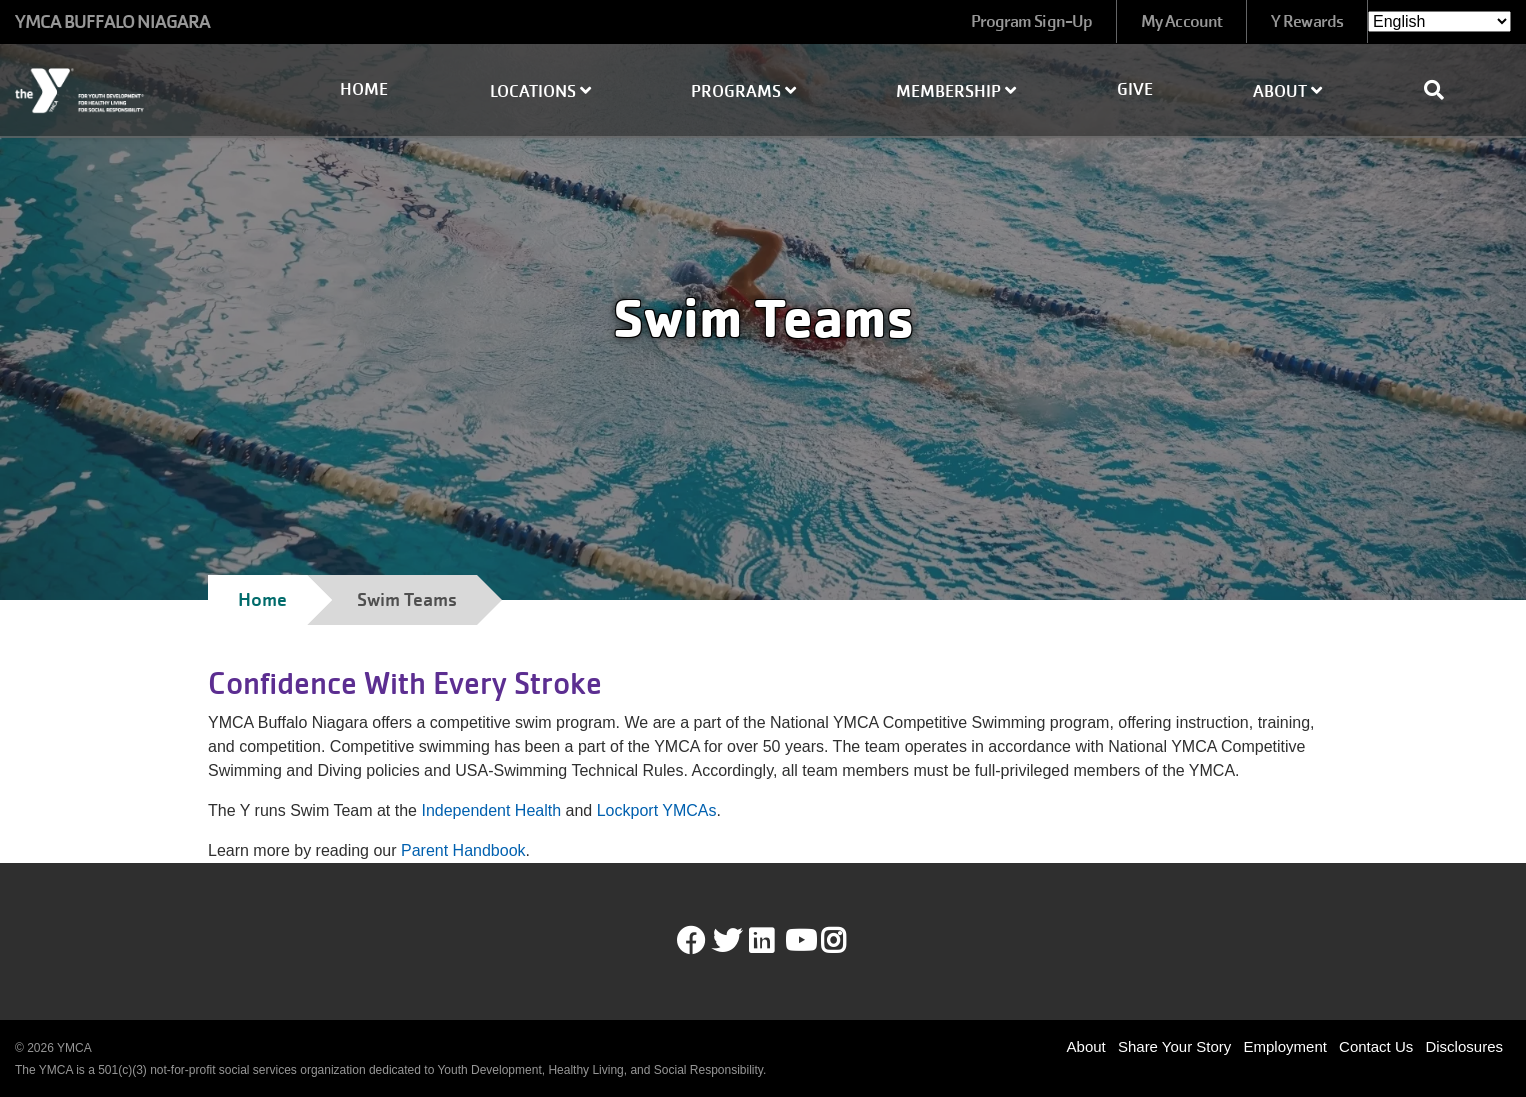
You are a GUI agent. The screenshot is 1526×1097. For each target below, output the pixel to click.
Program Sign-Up (1032, 21)
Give (1135, 89)
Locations (540, 91)
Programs (743, 91)
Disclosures (1464, 1046)
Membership (956, 91)
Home (364, 89)
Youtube (799, 941)
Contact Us (1376, 1046)
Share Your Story (1174, 1046)
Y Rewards (1307, 21)
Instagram (847, 941)
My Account (1181, 21)
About (1287, 91)
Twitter (727, 941)
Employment (1285, 1046)
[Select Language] (1439, 21)
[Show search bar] (1442, 90)
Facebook (691, 941)
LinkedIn (775, 941)
